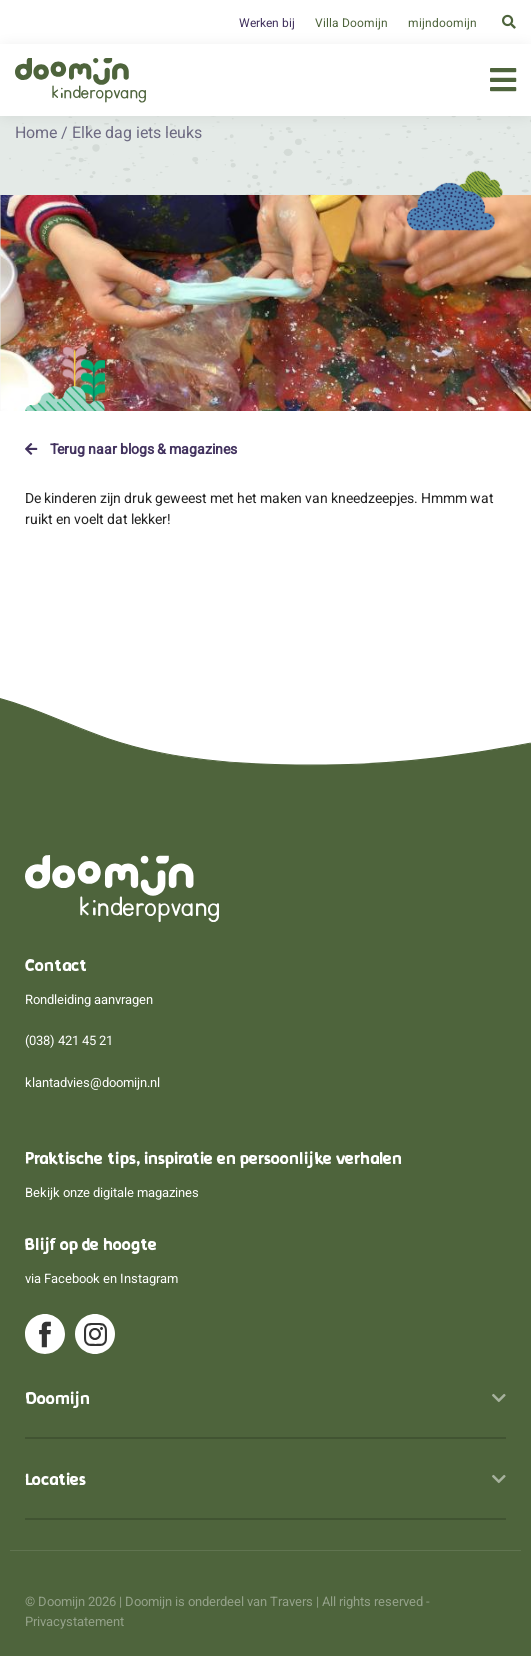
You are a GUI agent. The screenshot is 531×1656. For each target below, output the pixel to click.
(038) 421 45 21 (69, 1040)
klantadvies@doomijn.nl (92, 1082)
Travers (291, 1601)
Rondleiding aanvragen (89, 999)
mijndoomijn (442, 23)
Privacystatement (74, 1621)
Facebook (72, 1278)
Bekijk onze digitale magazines (112, 1192)
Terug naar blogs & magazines (131, 449)
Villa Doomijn (351, 23)
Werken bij (267, 23)
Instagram (149, 1278)
